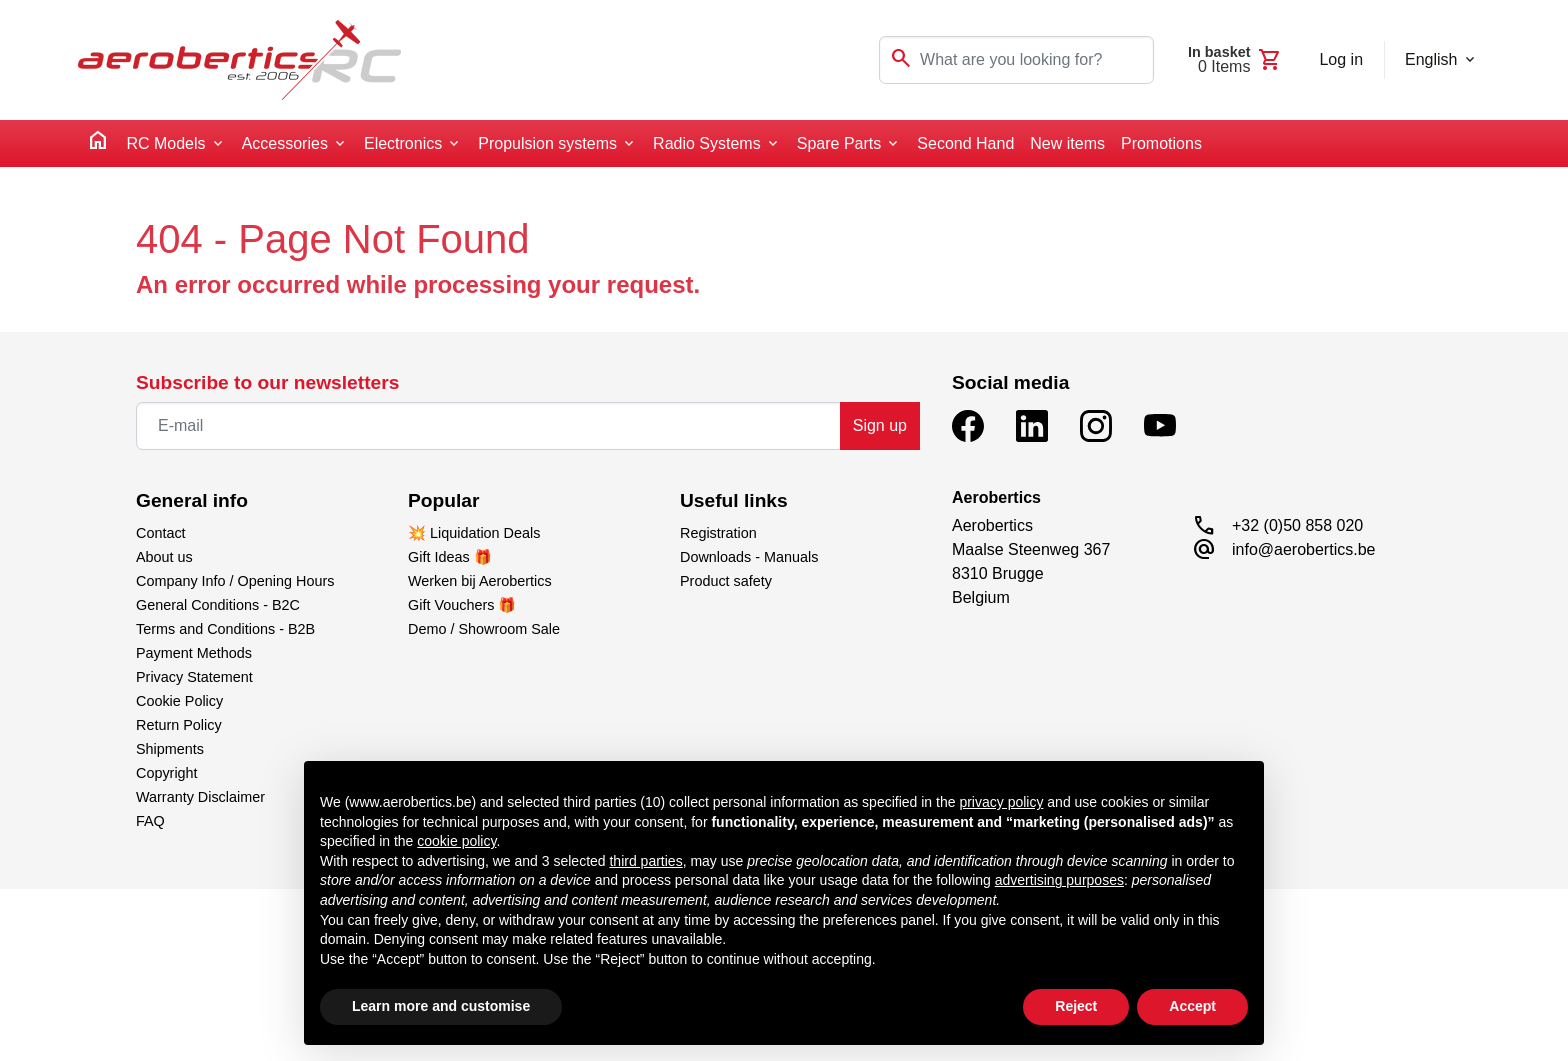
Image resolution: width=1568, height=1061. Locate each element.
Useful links (734, 500)
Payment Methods (194, 653)
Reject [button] (1076, 1006)
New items (1067, 143)
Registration (718, 533)
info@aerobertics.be (1303, 549)
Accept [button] (1192, 1006)
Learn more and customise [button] (441, 1006)
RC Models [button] (165, 143)
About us (164, 557)
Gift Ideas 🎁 (450, 557)
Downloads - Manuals (749, 557)
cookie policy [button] (456, 841)
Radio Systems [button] (707, 143)
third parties (645, 861)
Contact (161, 533)
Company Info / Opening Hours (235, 581)
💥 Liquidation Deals (474, 533)
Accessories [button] (285, 143)
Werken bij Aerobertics (480, 581)
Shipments (170, 749)
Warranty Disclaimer (200, 797)
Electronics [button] (403, 143)
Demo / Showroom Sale (484, 629)
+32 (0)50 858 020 (1297, 525)
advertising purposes (1059, 880)
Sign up (880, 425)
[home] (98, 143)
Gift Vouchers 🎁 (462, 605)
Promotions (1161, 143)
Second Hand (965, 143)
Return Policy (179, 725)
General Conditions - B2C (218, 605)
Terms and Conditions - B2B (225, 629)
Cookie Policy (179, 701)
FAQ (150, 821)
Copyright (167, 773)
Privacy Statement (194, 677)
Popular (443, 500)
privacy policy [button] (1001, 802)
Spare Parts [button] (839, 143)
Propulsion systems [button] (547, 143)
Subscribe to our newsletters (267, 382)
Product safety (726, 581)
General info (192, 500)
